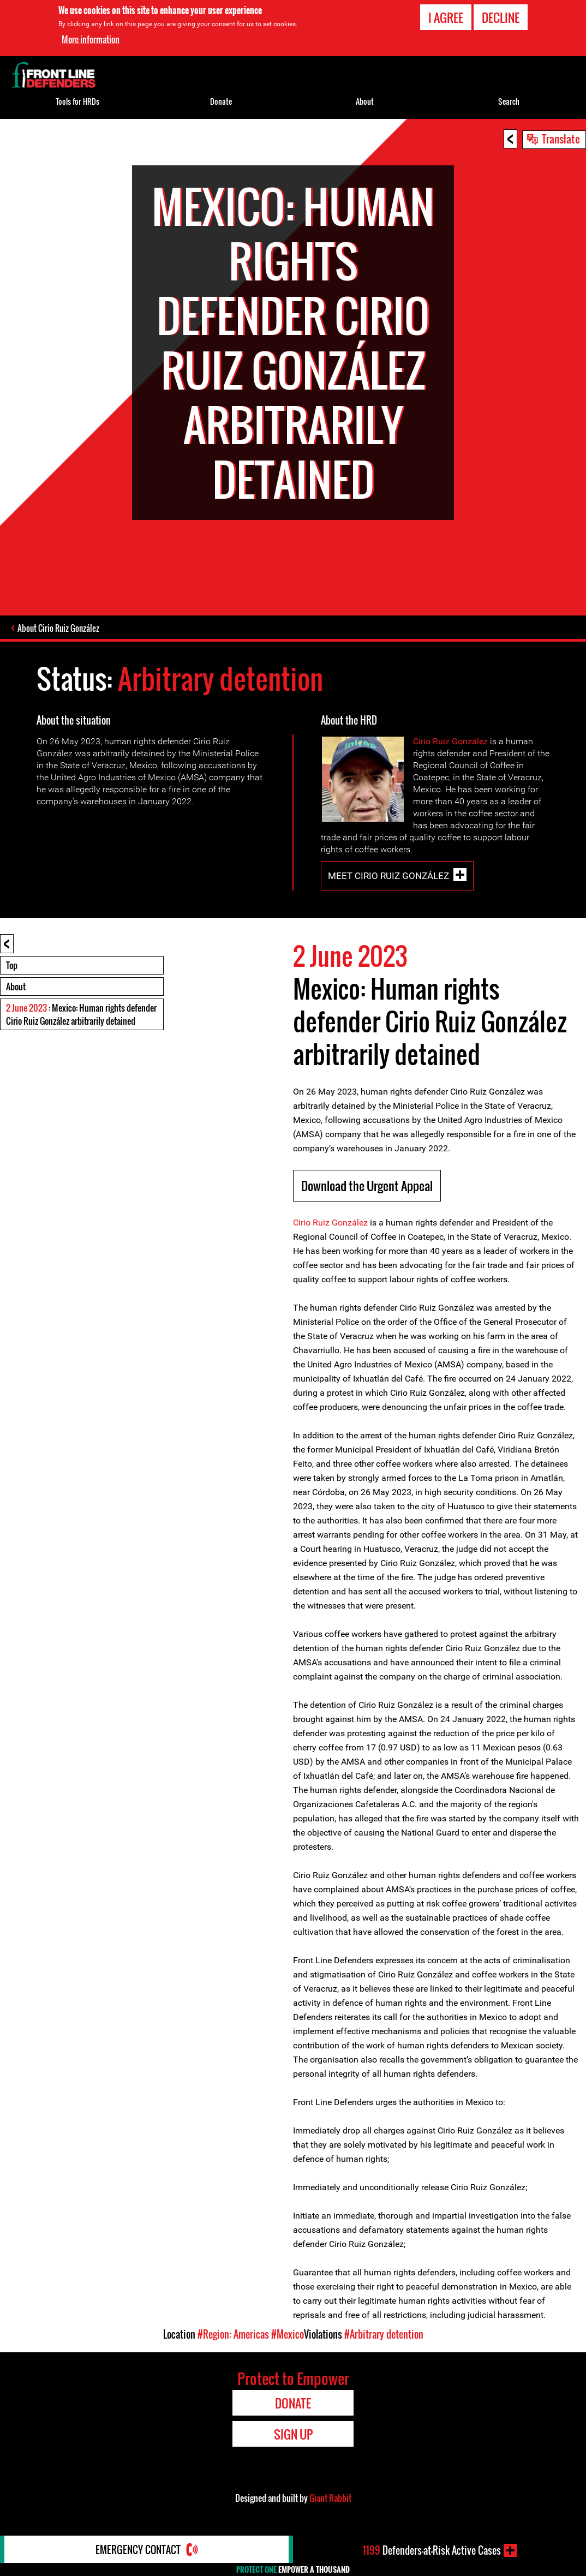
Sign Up (293, 2434)
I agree (445, 17)
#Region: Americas (233, 2334)
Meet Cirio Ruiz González (388, 875)
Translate (561, 138)
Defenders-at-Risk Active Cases (432, 2550)
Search (508, 101)
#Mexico (287, 2334)
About (16, 986)
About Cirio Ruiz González (58, 628)
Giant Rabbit (330, 2498)
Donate (221, 101)
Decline (500, 17)
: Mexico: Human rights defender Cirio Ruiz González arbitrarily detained (81, 1014)
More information (90, 39)
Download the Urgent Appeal (367, 1185)
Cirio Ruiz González (451, 741)
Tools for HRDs (77, 101)
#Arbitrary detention (383, 2334)
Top (11, 965)
